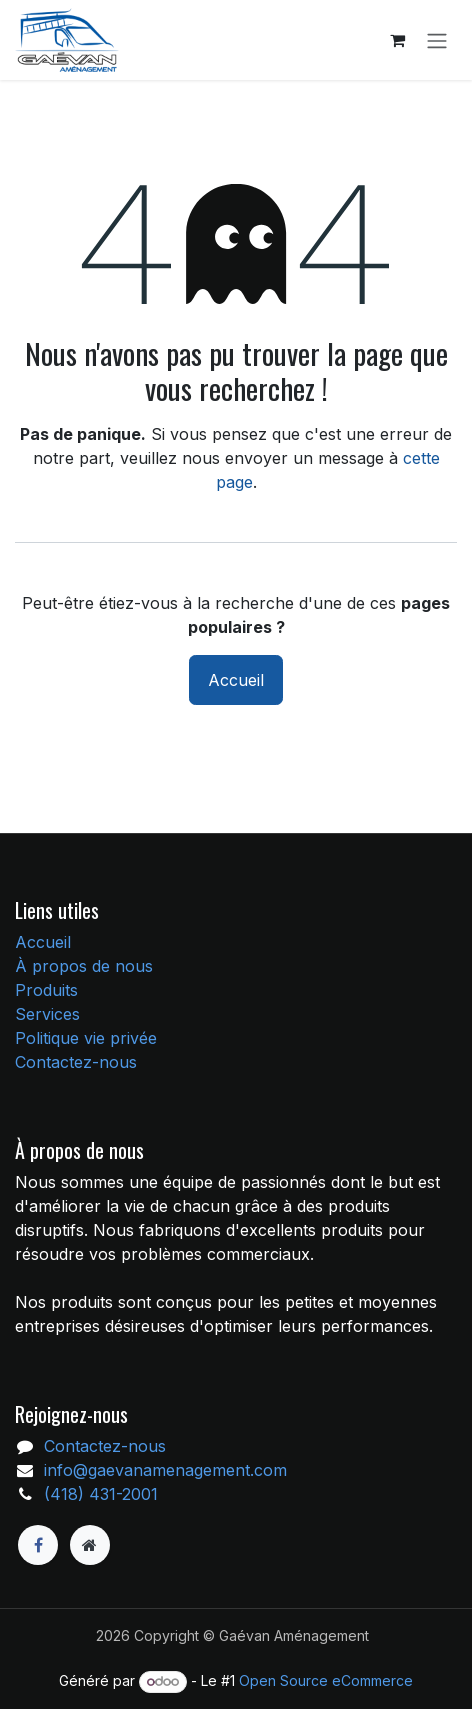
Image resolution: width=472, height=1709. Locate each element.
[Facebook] (38, 1545)
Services (47, 1014)
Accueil (236, 680)
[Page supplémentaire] (90, 1545)
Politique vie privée (86, 1038)
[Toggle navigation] (437, 40)
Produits (46, 990)
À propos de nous (84, 966)
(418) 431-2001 (101, 1494)
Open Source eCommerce (326, 1680)
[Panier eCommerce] (397, 40)
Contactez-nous (76, 1062)
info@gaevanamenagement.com (165, 1470)
